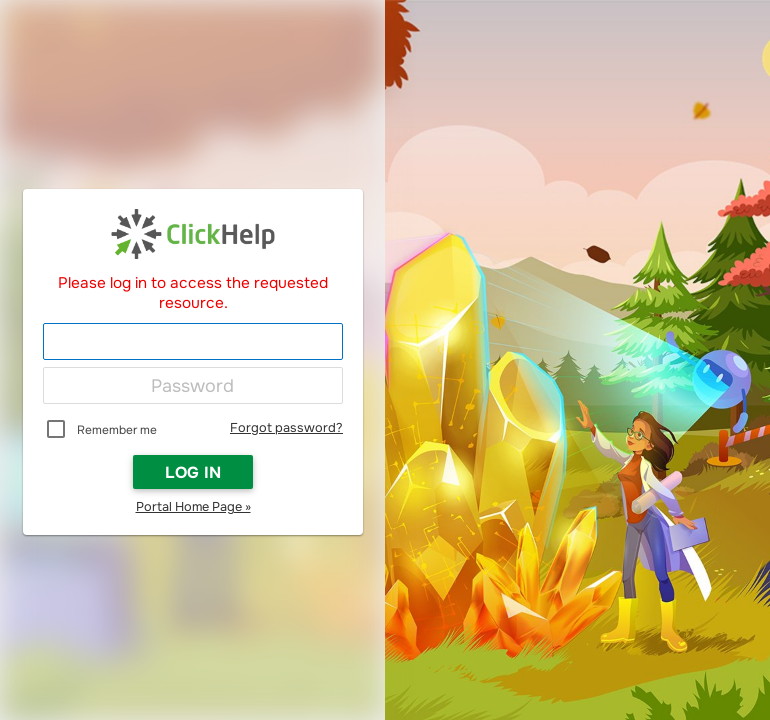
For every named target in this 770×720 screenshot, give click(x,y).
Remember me (117, 430)
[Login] (193, 342)
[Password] (193, 386)
